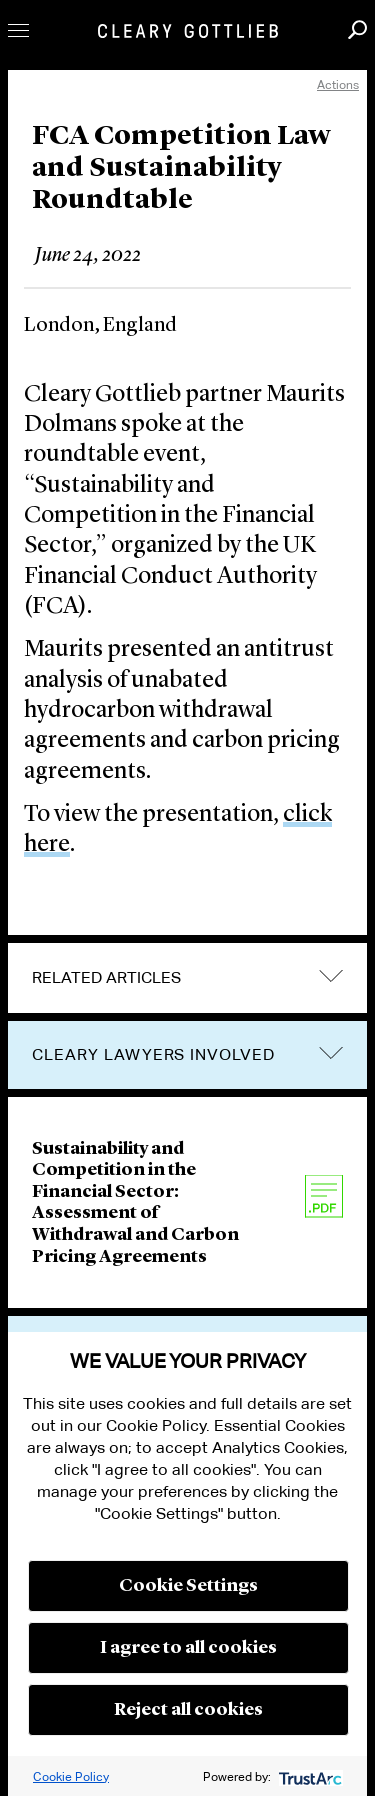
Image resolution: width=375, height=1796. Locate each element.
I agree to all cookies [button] (188, 1648)
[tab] (187, 978)
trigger (331, 1053)
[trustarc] (308, 1776)
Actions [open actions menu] (338, 84)
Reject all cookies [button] (188, 1710)
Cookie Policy (71, 1776)
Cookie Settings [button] (188, 1586)
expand (331, 976)
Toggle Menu (18, 30)
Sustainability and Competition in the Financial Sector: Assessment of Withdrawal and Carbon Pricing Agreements (135, 1203)
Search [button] (357, 29)
